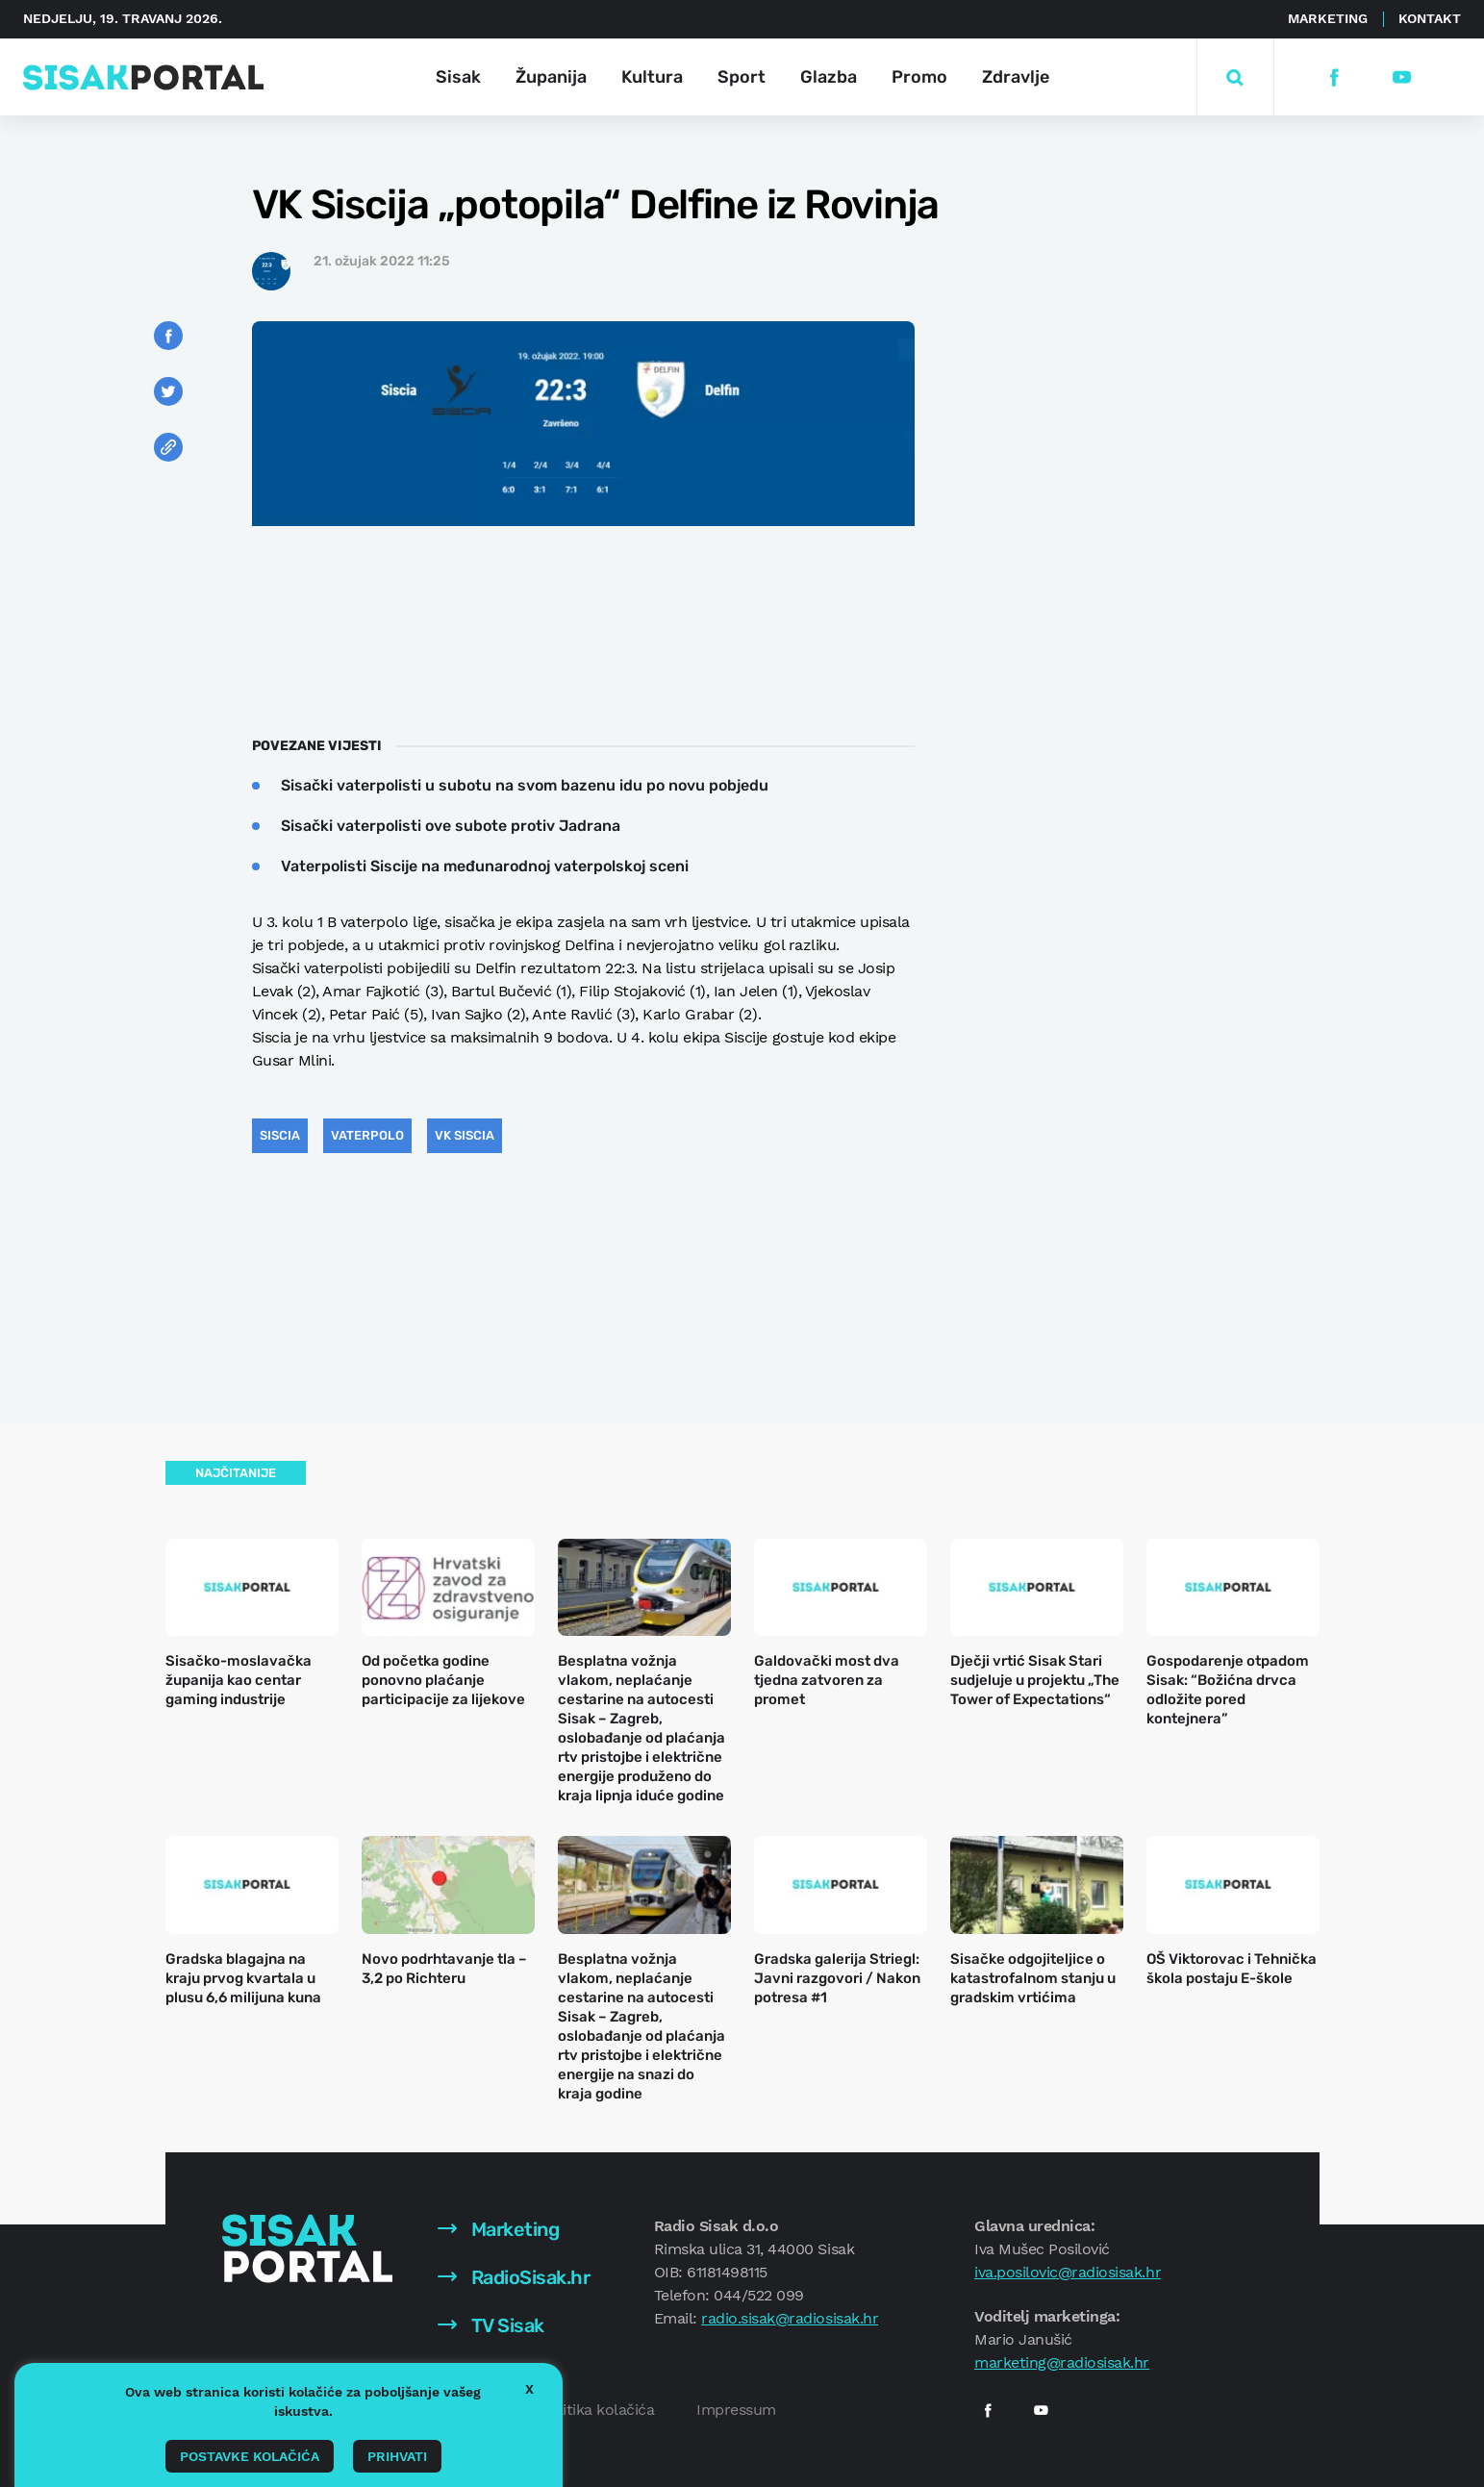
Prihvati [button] (397, 2456)
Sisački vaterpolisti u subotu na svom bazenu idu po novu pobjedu (524, 785)
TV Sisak (491, 2325)
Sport (741, 77)
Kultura (652, 77)
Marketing (1328, 18)
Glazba (828, 77)
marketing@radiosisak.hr (1061, 2362)
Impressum (736, 2409)
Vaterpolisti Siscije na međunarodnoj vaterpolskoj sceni (485, 866)
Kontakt (1429, 18)
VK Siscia (464, 1135)
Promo (919, 77)
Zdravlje (1015, 77)
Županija (551, 77)
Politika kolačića (598, 2409)
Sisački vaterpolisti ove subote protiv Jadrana (450, 825)
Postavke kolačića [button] (249, 2456)
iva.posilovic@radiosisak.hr (1067, 2272)
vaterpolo (367, 1135)
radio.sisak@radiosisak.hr (789, 2318)
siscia (280, 1135)
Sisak (458, 77)
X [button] (529, 2389)
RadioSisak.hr (514, 2277)
